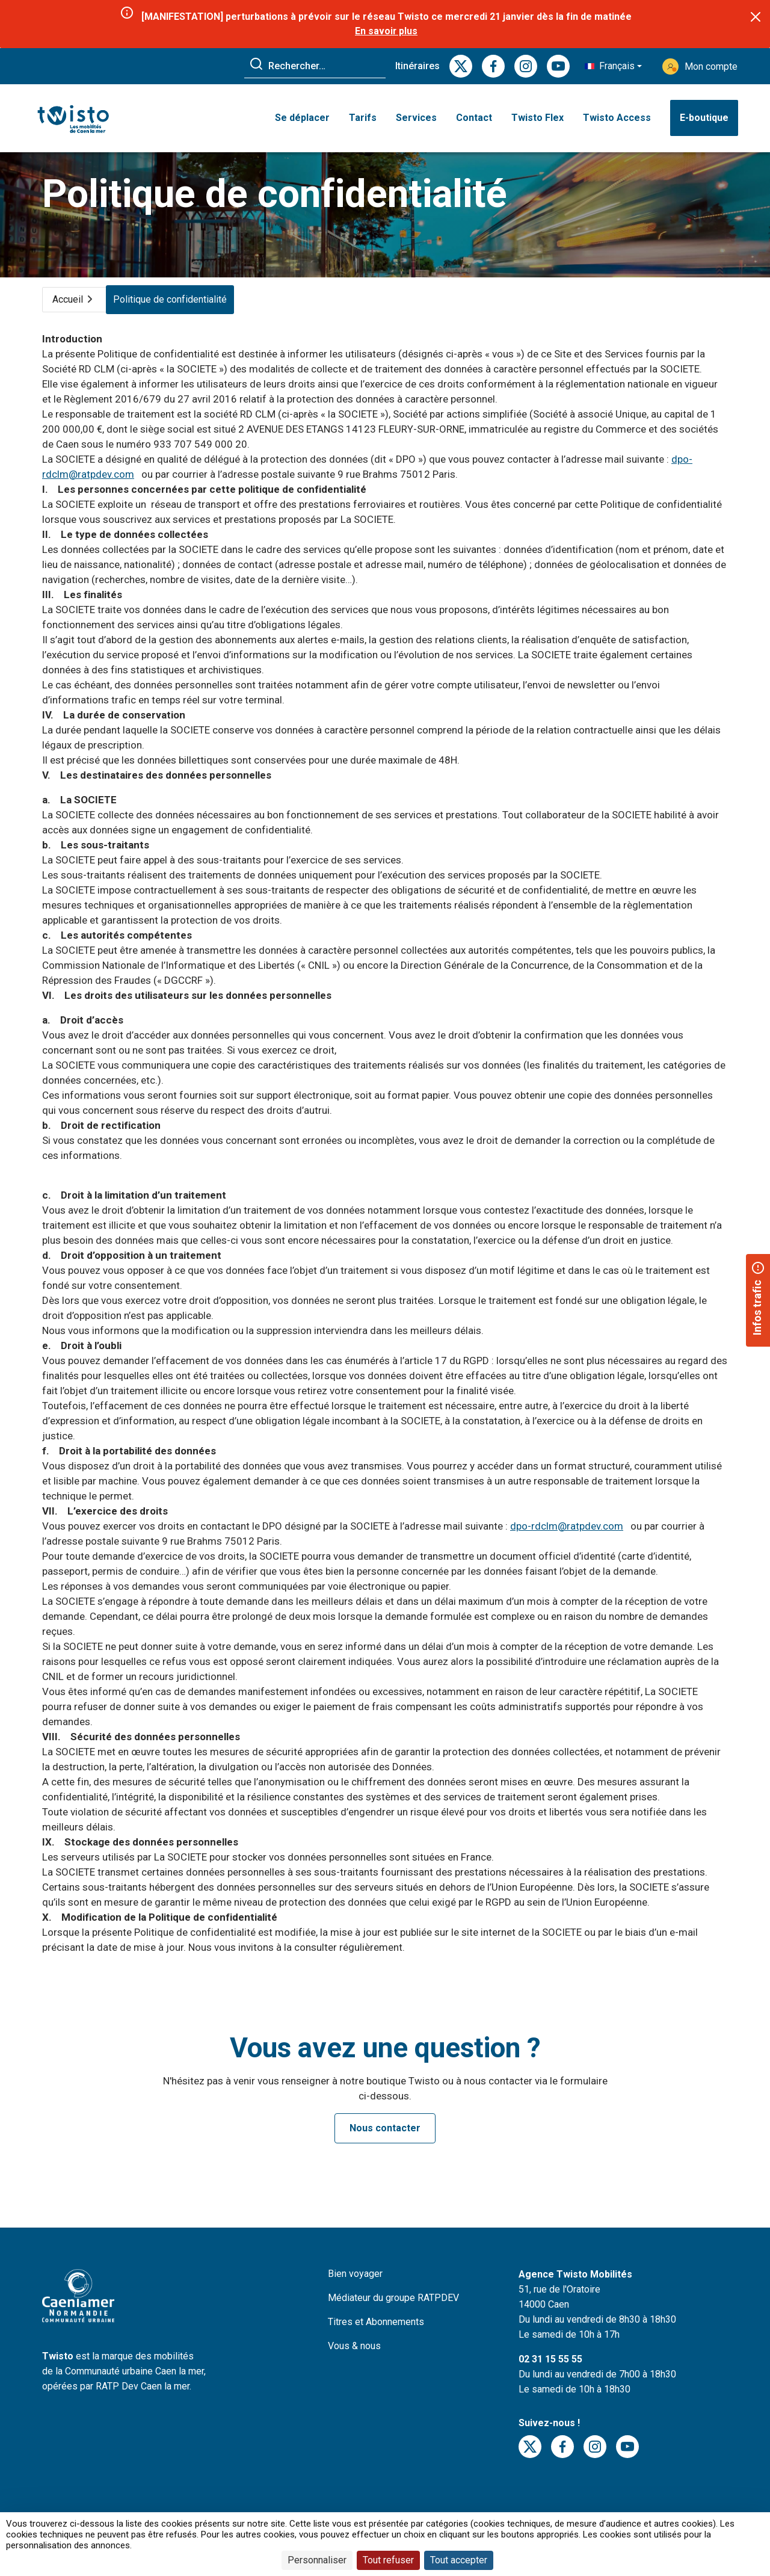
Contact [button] (474, 119)
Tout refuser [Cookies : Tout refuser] (388, 2560)
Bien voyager (355, 2290)
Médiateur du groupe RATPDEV (393, 2314)
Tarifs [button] (363, 119)
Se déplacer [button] (302, 119)
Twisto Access (617, 119)
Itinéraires (417, 66)
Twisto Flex (537, 119)
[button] (613, 66)
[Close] (755, 17)
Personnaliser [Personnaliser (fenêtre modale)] (317, 2560)
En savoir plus (386, 31)
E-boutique (704, 119)
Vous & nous (354, 2362)
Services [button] (416, 119)
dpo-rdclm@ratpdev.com (566, 1542)
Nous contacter (385, 2144)
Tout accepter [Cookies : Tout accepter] (458, 2560)
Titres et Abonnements (376, 2338)
